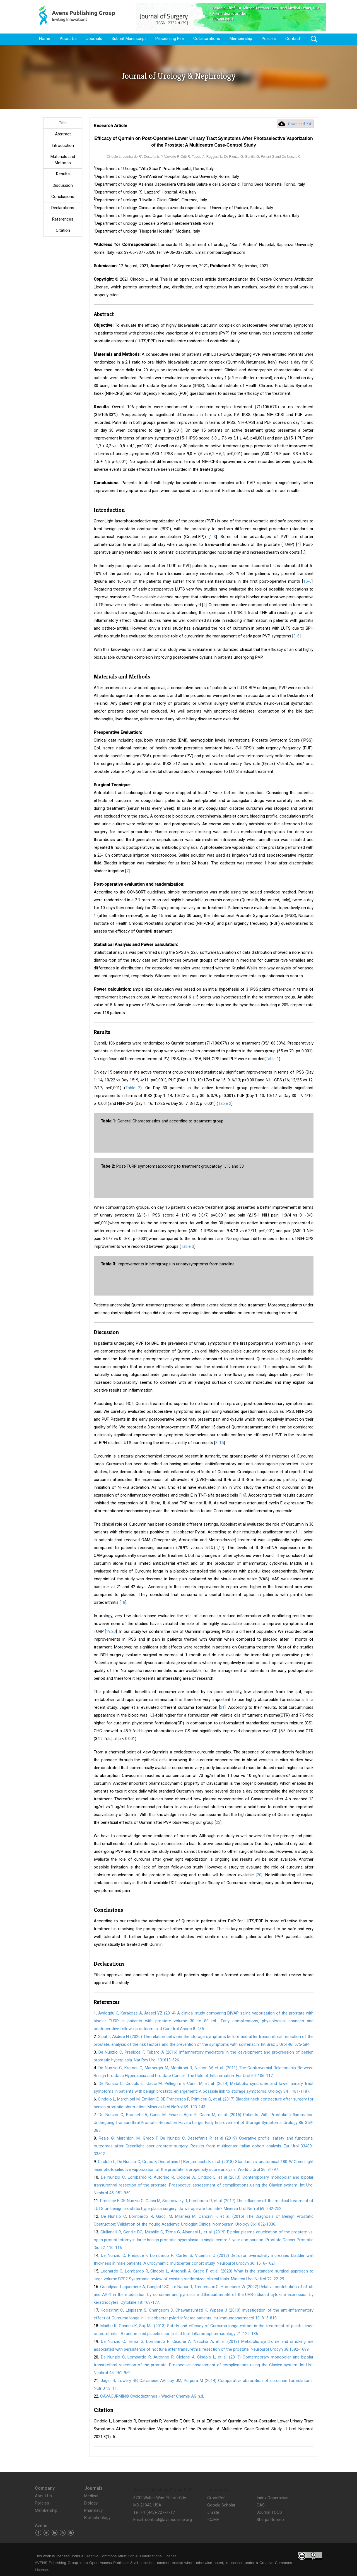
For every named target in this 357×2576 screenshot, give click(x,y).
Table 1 (272, 1058)
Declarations (62, 207)
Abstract (63, 134)
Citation (63, 230)
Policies (269, 38)
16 (243, 1495)
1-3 (213, 536)
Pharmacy (93, 2510)
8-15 (219, 1442)
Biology (91, 2503)
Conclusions (62, 196)
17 (221, 1547)
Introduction (63, 145)
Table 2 (133, 1087)
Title (63, 122)
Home (44, 38)
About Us (68, 38)
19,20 (111, 1631)
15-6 (307, 581)
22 (218, 1822)
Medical (91, 2495)
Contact (292, 38)
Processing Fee (169, 38)
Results (63, 173)
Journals (94, 38)
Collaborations (206, 38)
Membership (241, 38)
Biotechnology (97, 2517)
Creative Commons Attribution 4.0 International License (131, 2556)
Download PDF (300, 124)
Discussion (63, 185)
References (62, 219)
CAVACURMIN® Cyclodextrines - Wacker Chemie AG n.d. (152, 2396)
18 (123, 1602)
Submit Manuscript (129, 38)
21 (222, 1707)
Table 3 (187, 1246)
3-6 (296, 636)
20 (259, 1874)
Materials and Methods (62, 159)
